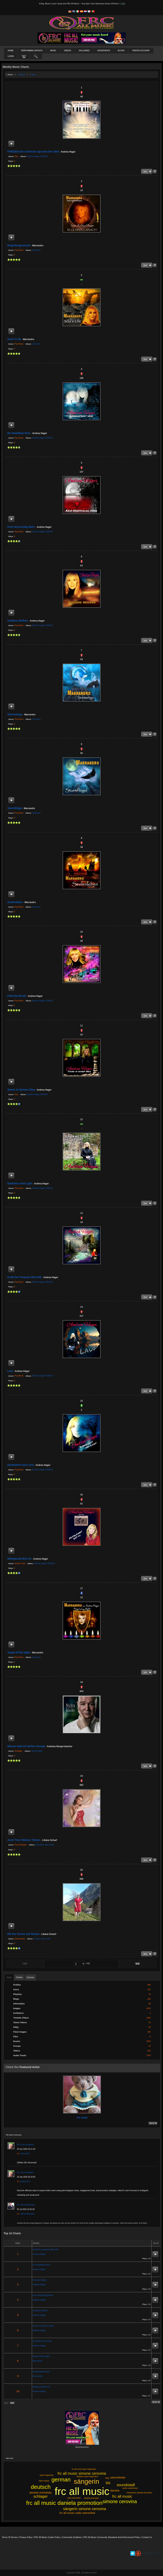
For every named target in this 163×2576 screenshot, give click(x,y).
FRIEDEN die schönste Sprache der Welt (33, 151)
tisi (108, 2483)
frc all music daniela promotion (64, 2503)
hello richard (44, 2481)
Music (53, 51)
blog (107, 2478)
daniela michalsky (40, 2492)
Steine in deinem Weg (21, 1089)
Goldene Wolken (17, 620)
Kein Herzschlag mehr (21, 526)
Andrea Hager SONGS (37, 156)
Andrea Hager (39, 2254)
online (19, 1977)
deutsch (41, 2487)
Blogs (121, 51)
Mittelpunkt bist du (19, 1558)
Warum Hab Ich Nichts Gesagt (26, 1746)
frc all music (82, 2491)
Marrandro (37, 2361)
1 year (32, 74)
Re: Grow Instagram (25, 2144)
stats (9, 1977)
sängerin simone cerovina (84, 2509)
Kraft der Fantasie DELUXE (24, 1277)
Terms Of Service (10, 2537)
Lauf (10, 1370)
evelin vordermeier (130, 2488)
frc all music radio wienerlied (77, 2512)
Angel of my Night (18, 1652)
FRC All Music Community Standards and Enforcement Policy (111, 2537)
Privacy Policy (25, 2537)
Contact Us (147, 2537)
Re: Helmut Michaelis (26, 2205)
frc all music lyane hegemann (84, 2469)
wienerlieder (118, 2477)
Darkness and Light (19, 1183)
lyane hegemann (47, 2475)
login (11, 56)
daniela (114, 2490)
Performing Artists (31, 51)
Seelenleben (15, 902)
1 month (21, 74)
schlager (40, 2496)
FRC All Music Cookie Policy (47, 2537)
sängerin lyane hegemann (87, 2476)
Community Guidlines (72, 2537)
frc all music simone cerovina (82, 2473)
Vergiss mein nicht (42, 1939)
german (61, 2479)
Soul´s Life (14, 339)
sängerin (86, 2481)
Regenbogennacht (18, 245)
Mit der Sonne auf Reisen (23, 1933)
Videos (67, 51)
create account (141, 51)
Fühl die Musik (16, 995)
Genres (30, 1977)
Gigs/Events (103, 51)
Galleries (84, 51)
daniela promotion (91, 2498)
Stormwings (14, 714)
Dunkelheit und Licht (20, 1464)
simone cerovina (120, 2501)
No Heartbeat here (18, 433)
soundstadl (126, 2485)
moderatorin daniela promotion (139, 2493)
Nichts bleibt (37, 1751)
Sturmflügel (14, 808)
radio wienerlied (73, 2498)
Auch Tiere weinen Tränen (23, 1839)
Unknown (36, 250)
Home (10, 51)
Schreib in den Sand (44, 1845)
